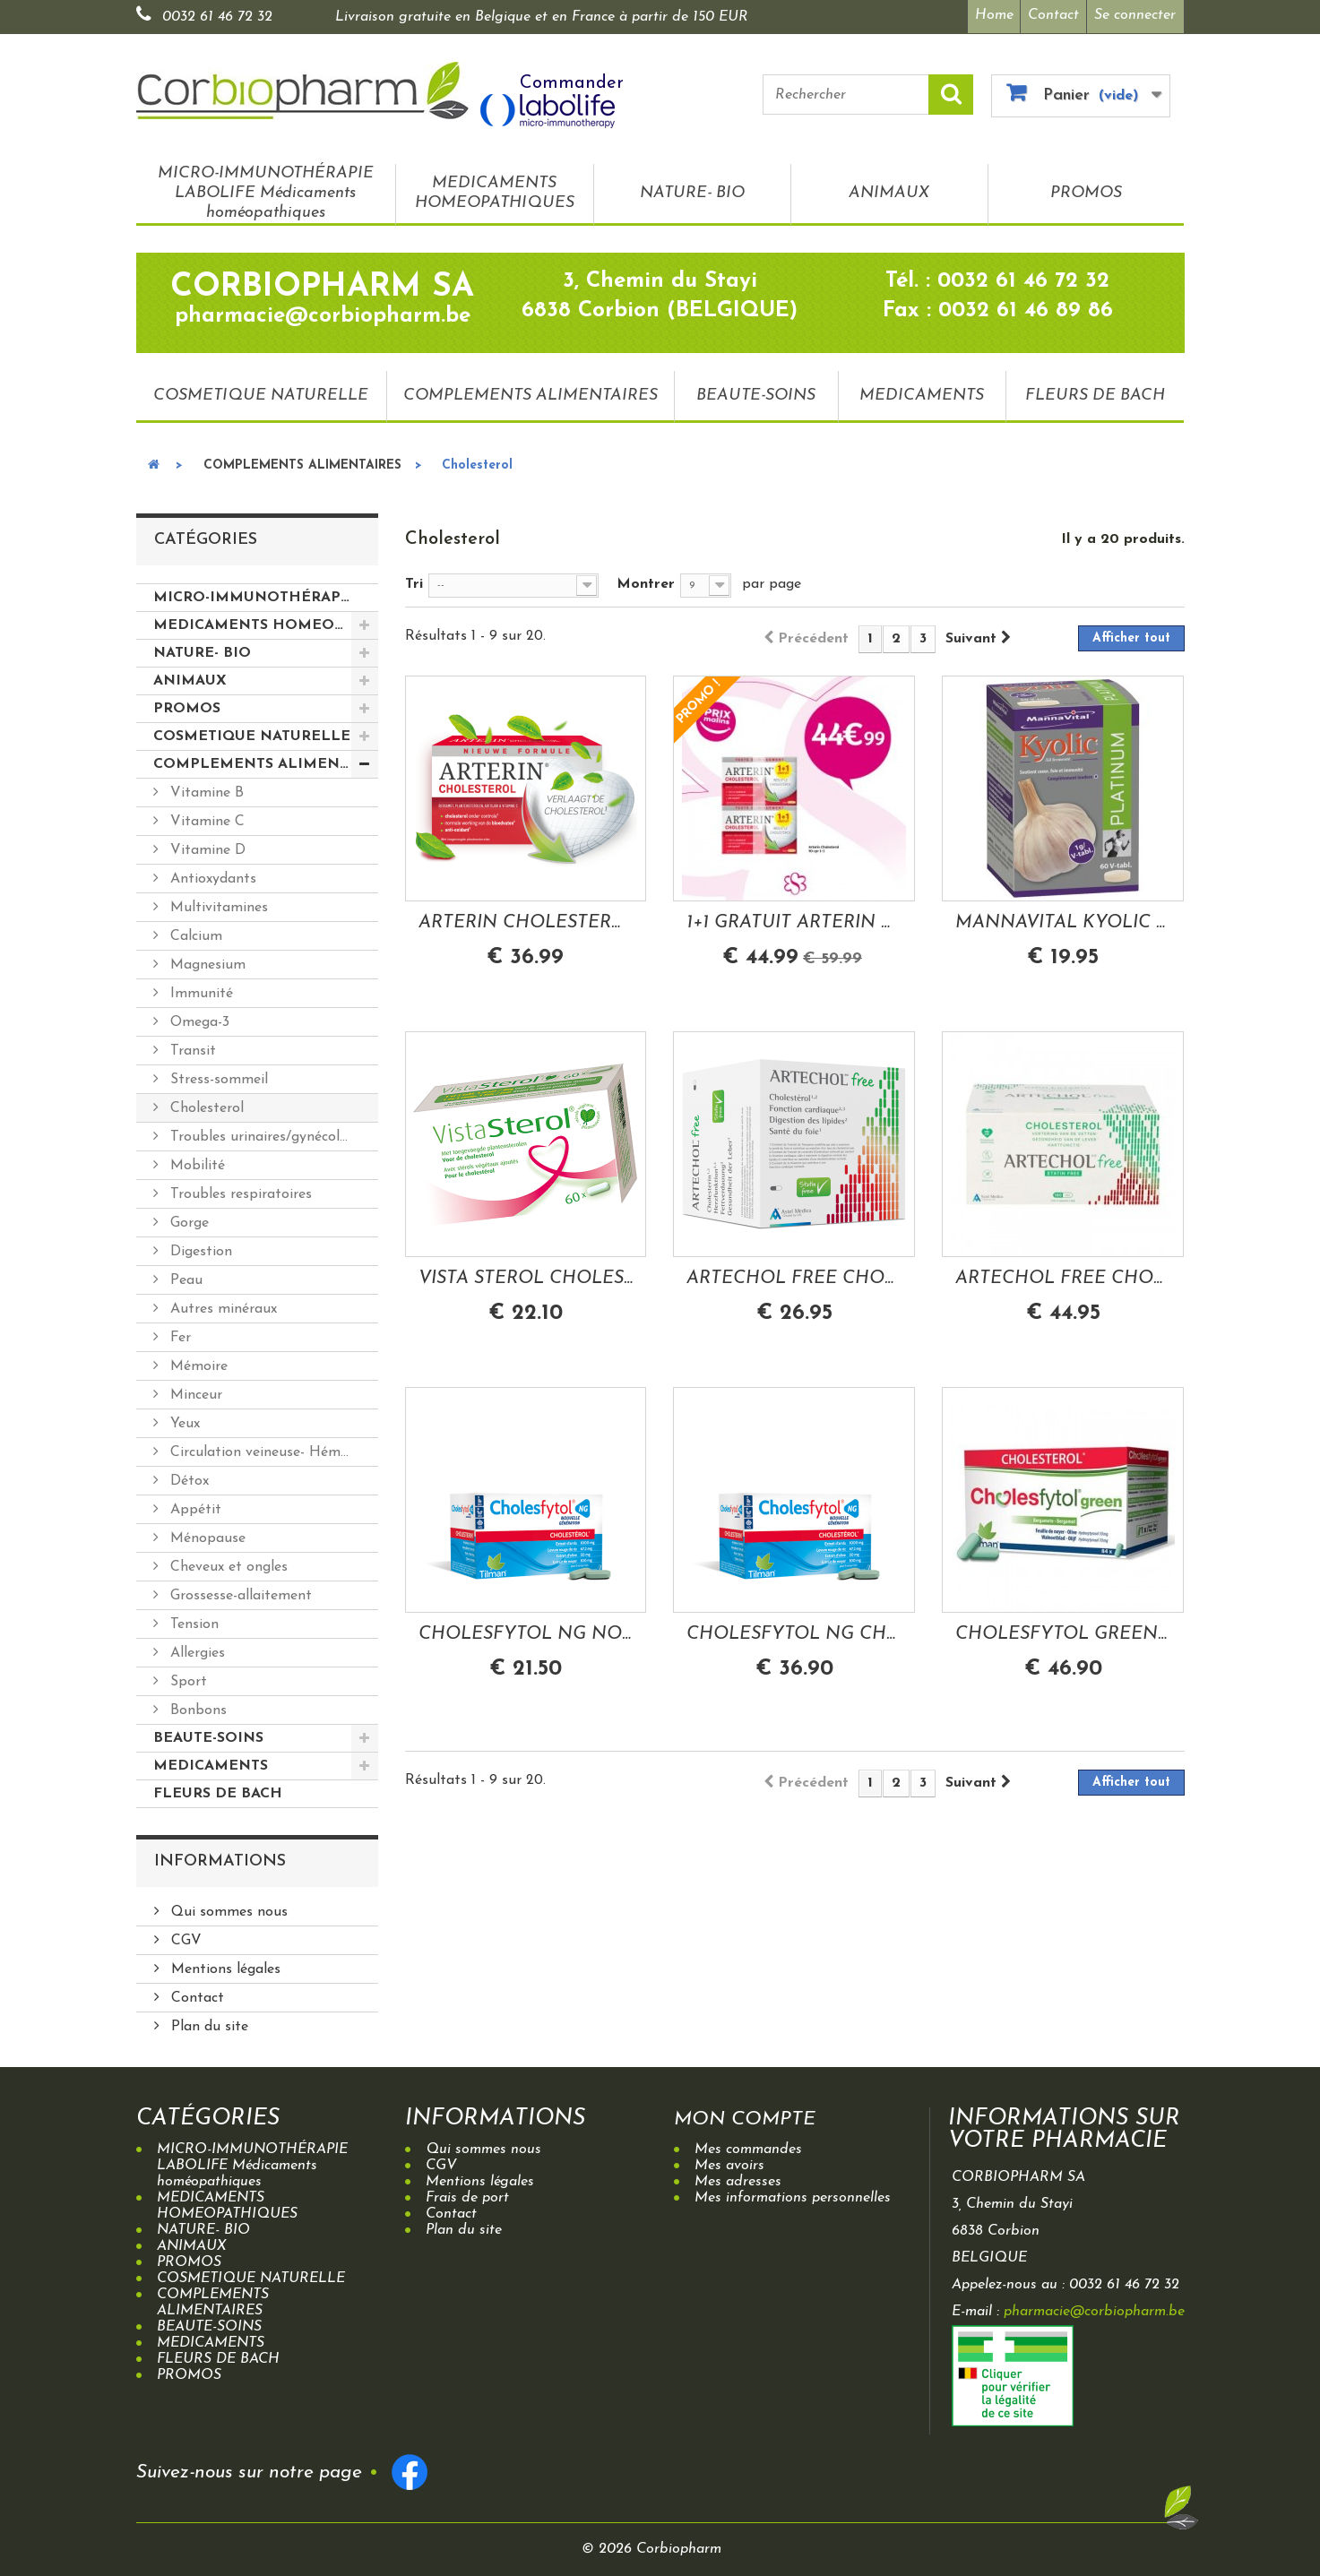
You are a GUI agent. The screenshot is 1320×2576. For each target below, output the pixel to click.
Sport (186, 1678)
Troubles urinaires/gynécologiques (272, 1133)
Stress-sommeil (217, 1076)
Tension (192, 1621)
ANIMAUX (889, 188)
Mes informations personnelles (793, 2194)
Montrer (646, 580)
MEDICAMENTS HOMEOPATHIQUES (494, 188)
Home (988, 15)
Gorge (187, 1219)
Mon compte (754, 2115)
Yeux (183, 1420)
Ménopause (206, 1535)
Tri (414, 580)
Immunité (199, 990)
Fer (178, 1334)
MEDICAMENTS (921, 391)
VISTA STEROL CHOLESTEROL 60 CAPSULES (526, 1274)
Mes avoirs (729, 2162)
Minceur (194, 1391)
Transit (191, 1047)
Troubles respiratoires (239, 1191)
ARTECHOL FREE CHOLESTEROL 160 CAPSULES (1062, 1274)
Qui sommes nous (227, 1908)
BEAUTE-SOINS (755, 391)
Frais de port (467, 2194)
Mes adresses (738, 2178)
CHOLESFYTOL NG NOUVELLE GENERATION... (526, 1630)
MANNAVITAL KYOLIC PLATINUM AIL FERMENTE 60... (1062, 918)
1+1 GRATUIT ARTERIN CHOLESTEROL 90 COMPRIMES (794, 918)
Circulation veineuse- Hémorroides (272, 1449)
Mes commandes (748, 2146)
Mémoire (197, 1363)
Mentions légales (223, 1966)
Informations (220, 1857)
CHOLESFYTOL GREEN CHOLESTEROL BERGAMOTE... (1062, 1630)
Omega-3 (197, 1019)
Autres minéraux (221, 1305)
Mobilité (195, 1162)
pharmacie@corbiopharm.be (1094, 2308)
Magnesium (206, 961)
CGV (184, 1937)
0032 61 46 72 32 (217, 17)
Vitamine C (205, 818)
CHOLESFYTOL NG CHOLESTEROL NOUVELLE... (794, 1630)
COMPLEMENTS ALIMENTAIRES (530, 391)
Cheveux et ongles (227, 1563)
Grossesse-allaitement (239, 1592)
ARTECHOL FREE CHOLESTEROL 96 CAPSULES (794, 1274)
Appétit (193, 1506)
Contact (1051, 15)
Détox (187, 1477)
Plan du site (207, 2023)
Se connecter (1135, 15)
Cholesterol (205, 1105)
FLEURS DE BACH (1095, 391)
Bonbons (196, 1707)
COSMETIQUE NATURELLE (260, 391)
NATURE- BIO (692, 188)
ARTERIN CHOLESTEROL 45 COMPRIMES (526, 918)
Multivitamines (217, 904)
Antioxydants (211, 875)
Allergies (195, 1649)
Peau (184, 1277)
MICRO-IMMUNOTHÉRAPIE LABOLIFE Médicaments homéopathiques (266, 188)
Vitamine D (206, 847)
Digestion (199, 1248)
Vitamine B (205, 789)
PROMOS (1086, 188)
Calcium (194, 933)
